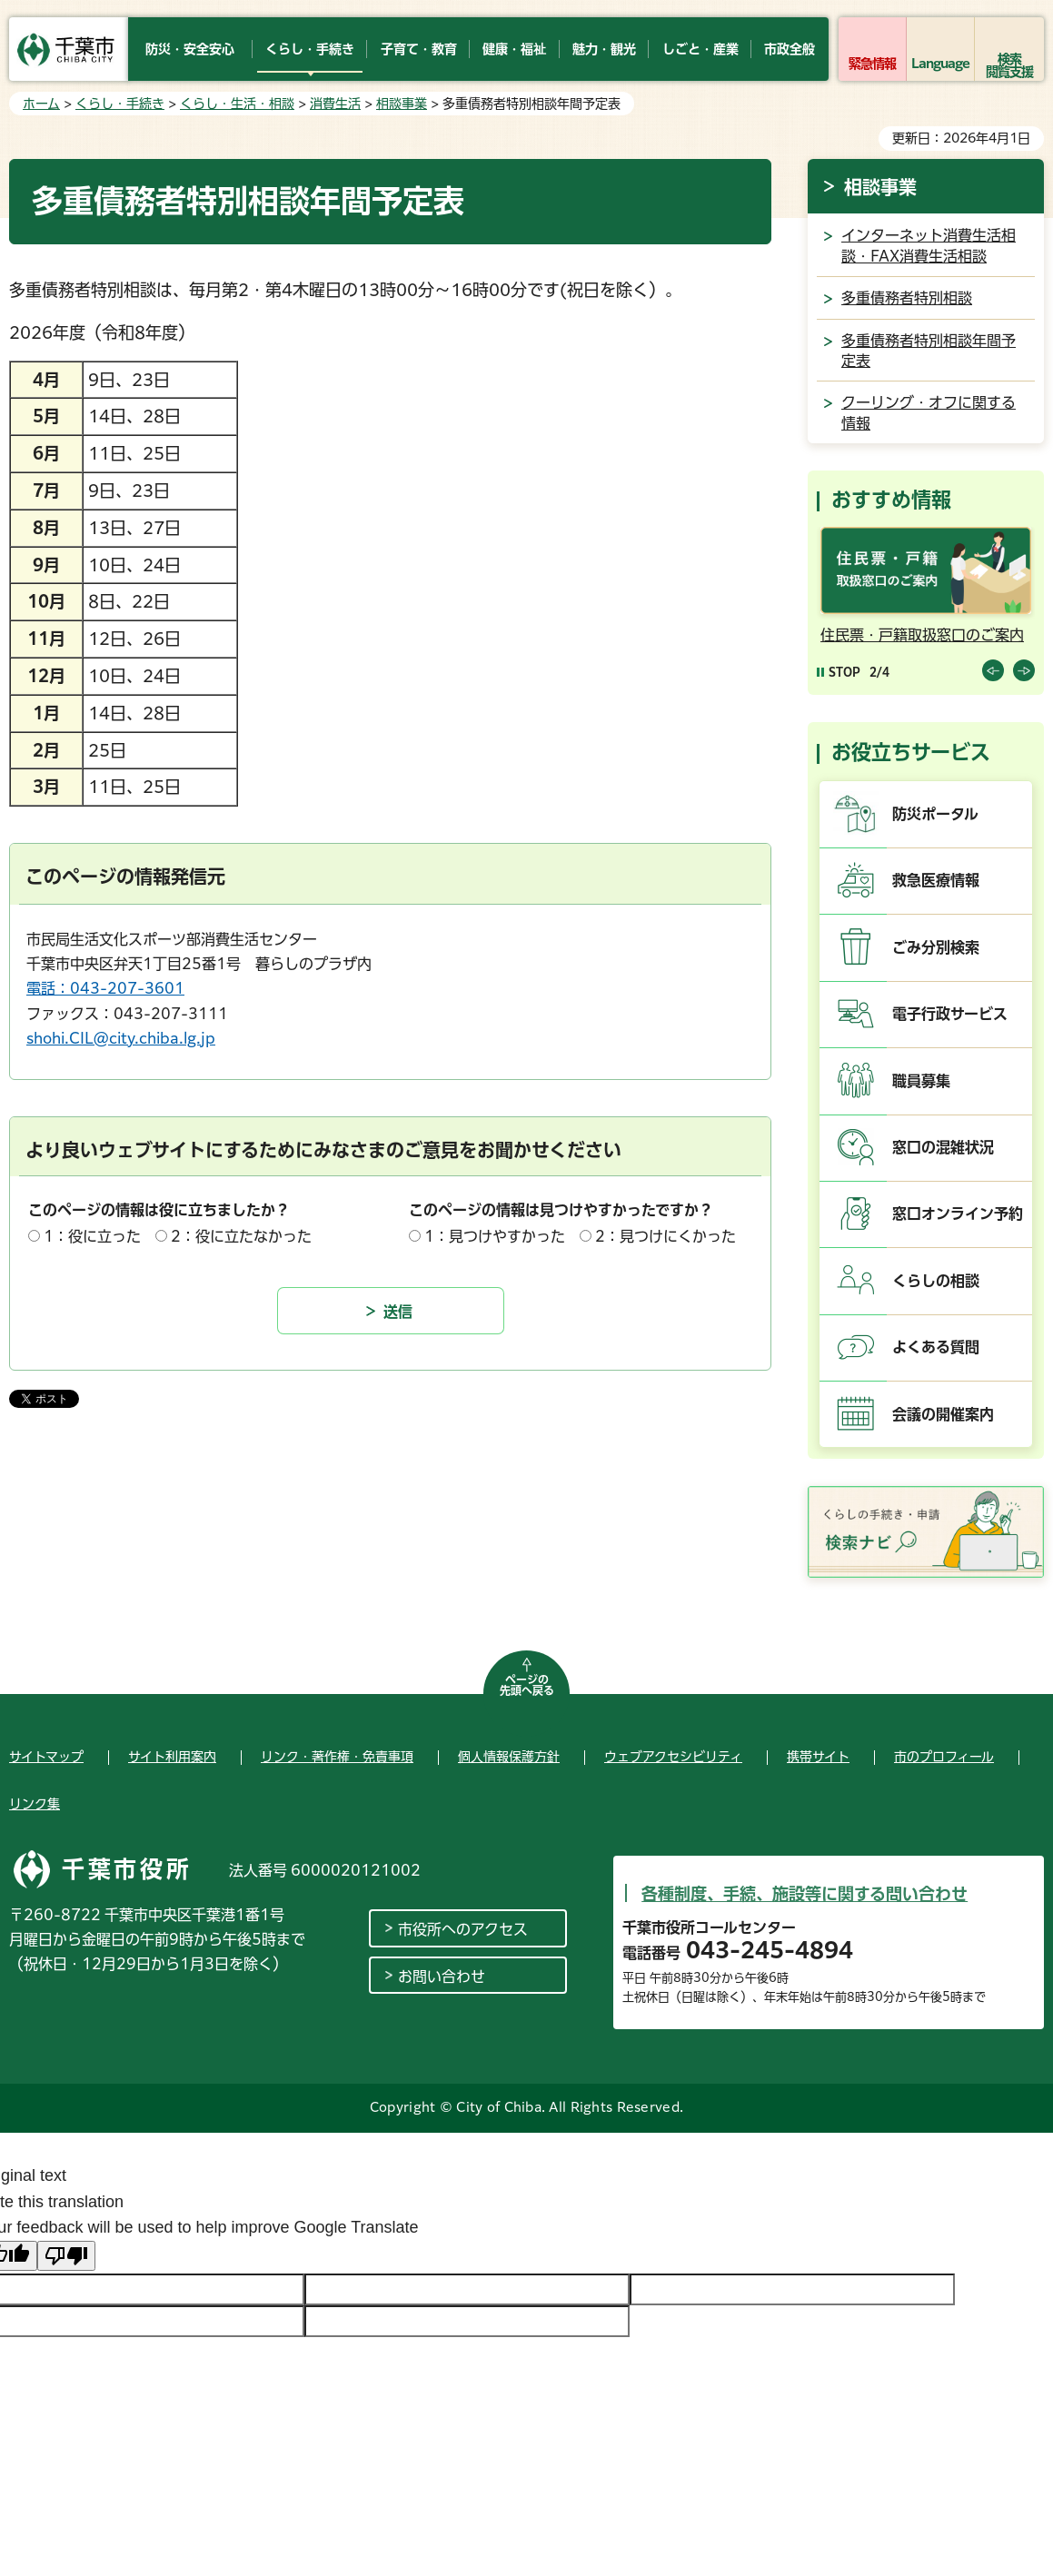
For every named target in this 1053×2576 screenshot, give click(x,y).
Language (940, 63)
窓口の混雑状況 (943, 1147)
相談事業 (401, 103)
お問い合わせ (441, 1976)
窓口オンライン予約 (957, 1213)
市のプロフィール (944, 1756)
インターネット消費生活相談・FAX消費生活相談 (928, 245)
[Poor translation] (66, 2256)
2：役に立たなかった (241, 1236)
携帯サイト (818, 1756)
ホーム (41, 103)
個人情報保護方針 (509, 1756)
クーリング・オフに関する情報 (928, 412)
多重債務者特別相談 (906, 298)
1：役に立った (92, 1236)
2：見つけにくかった (665, 1236)
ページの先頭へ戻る (527, 1685)
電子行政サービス (950, 1013)
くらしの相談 (935, 1280)
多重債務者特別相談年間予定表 (928, 350)
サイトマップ (46, 1756)
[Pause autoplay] (838, 671)
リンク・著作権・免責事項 (337, 1756)
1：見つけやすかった (494, 1236)
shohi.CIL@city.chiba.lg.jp (120, 1038)
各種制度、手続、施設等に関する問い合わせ (804, 1894)
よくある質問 (935, 1347)
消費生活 (335, 103)
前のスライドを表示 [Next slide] (1024, 670)
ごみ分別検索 (935, 947)
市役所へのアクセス (463, 1929)
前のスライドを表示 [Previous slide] (993, 670)
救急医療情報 (935, 880)
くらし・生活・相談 (237, 103)
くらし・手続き (119, 103)
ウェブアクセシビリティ (673, 1756)
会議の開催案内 (943, 1414)
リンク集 (34, 1804)
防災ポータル (935, 814)
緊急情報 (872, 63)
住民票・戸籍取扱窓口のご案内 (922, 635)
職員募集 (921, 1081)
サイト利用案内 (172, 1756)
